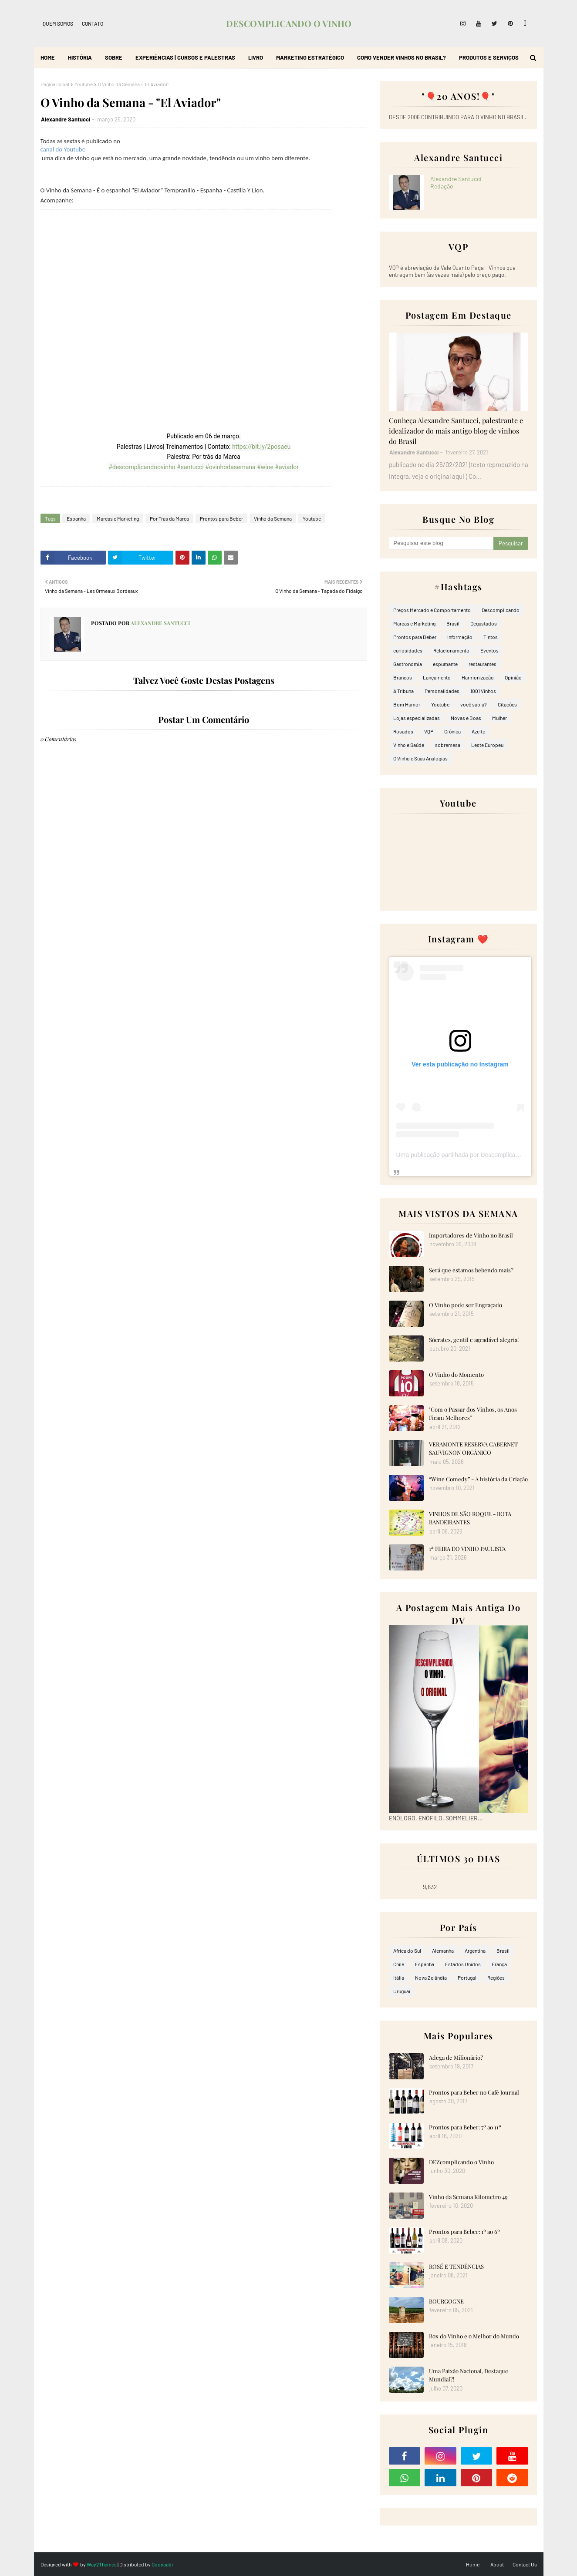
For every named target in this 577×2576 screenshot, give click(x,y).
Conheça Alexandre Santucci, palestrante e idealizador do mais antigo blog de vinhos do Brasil (456, 431)
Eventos (489, 650)
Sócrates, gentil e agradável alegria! (474, 1339)
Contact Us (525, 2564)
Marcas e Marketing (118, 518)
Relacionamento (451, 650)
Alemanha (443, 1950)
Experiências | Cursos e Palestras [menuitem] (185, 57)
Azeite (478, 731)
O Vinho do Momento (456, 1374)
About (497, 2564)
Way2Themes (102, 2564)
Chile (398, 1964)
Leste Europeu (487, 745)
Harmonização (478, 677)
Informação (459, 637)
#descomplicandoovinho (141, 467)
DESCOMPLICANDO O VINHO (288, 23)
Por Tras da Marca (169, 518)
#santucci (190, 467)
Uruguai (401, 1991)
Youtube (83, 84)
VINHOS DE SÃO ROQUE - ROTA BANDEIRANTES (470, 1518)
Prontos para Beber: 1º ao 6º (464, 2231)
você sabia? (473, 704)
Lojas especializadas (416, 718)
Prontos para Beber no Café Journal (474, 2092)
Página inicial (54, 84)
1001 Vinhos (483, 691)
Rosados (403, 731)
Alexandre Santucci (65, 119)
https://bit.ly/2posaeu (261, 446)
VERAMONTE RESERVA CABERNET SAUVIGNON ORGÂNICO (473, 1448)
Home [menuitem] (47, 57)
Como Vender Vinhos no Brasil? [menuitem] (401, 57)
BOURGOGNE (446, 2301)
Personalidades (442, 691)
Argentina (475, 1950)
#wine (265, 467)
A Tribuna (403, 691)
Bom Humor (406, 704)
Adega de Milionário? (456, 2057)
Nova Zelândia (431, 1977)
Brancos (402, 677)
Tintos (490, 637)
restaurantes (482, 664)
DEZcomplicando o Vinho (461, 2162)
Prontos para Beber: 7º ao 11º (465, 2127)
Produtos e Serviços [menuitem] (489, 57)
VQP (428, 731)
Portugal (467, 1977)
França (499, 1964)
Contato (92, 23)
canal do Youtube (63, 149)
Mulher (499, 718)
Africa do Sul (407, 1950)
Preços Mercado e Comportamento (432, 610)
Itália (398, 1977)
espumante (445, 664)
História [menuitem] (80, 57)
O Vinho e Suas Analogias (420, 758)
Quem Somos (58, 23)
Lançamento (437, 677)
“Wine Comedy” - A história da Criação (478, 1479)
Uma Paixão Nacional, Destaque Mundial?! (468, 2375)
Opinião (513, 677)
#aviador (287, 467)
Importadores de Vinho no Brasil (471, 1235)
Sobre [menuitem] (113, 57)
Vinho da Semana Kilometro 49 (468, 2196)
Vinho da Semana (273, 518)
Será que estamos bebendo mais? (471, 1270)
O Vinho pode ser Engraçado (465, 1304)
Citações (507, 704)
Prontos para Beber (221, 518)
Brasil (452, 623)
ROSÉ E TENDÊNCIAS (456, 2266)
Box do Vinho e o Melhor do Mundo (474, 2336)
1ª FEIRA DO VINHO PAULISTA (467, 1548)
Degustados (483, 623)
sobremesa (447, 745)
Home (472, 2564)
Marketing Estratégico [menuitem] (310, 57)
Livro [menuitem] (255, 57)
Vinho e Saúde (408, 745)
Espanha (76, 518)
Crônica (452, 731)
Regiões (496, 1977)
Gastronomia (407, 664)
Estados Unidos (463, 1964)
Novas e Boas (466, 718)
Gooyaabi (162, 2564)
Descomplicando (501, 610)
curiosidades (407, 650)
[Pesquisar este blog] (441, 543)
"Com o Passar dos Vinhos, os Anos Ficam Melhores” (473, 1414)
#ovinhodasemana (230, 467)
